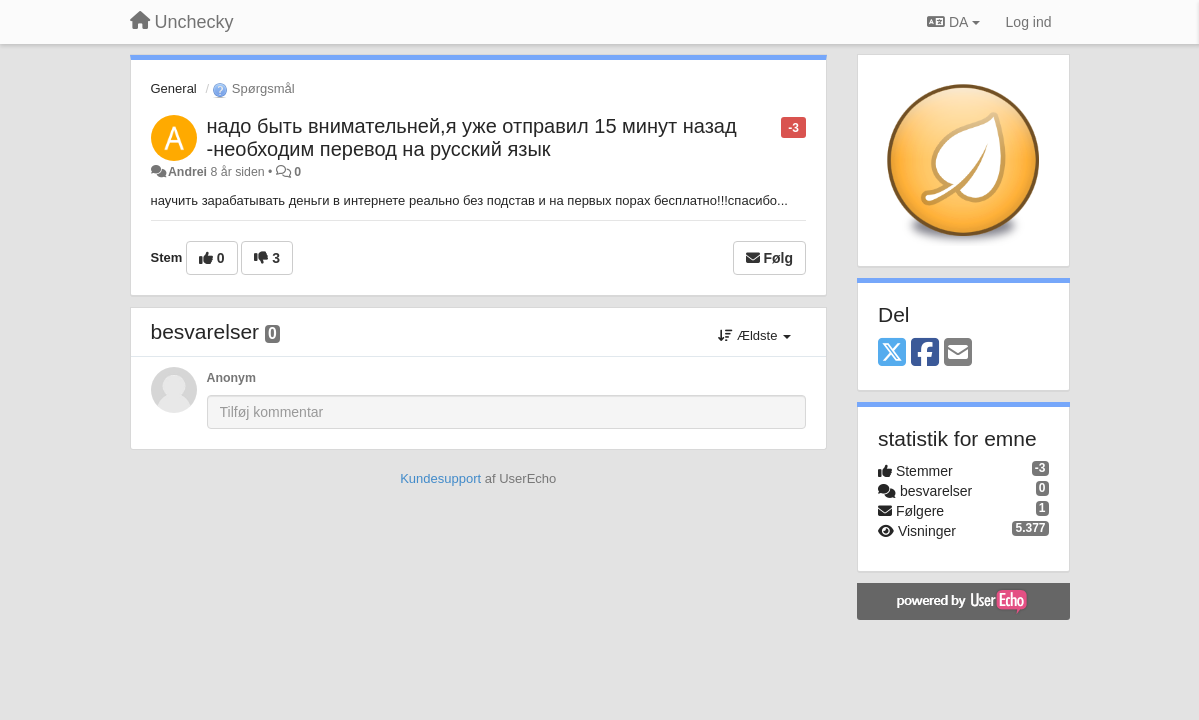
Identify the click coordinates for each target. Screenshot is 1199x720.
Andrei (187, 172)
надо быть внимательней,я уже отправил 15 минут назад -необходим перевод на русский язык (472, 137)
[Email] (958, 353)
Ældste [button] (754, 335)
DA (953, 22)
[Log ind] (1029, 22)
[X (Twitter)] (892, 353)
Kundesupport (440, 478)
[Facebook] (925, 353)
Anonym (231, 378)
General (174, 88)
